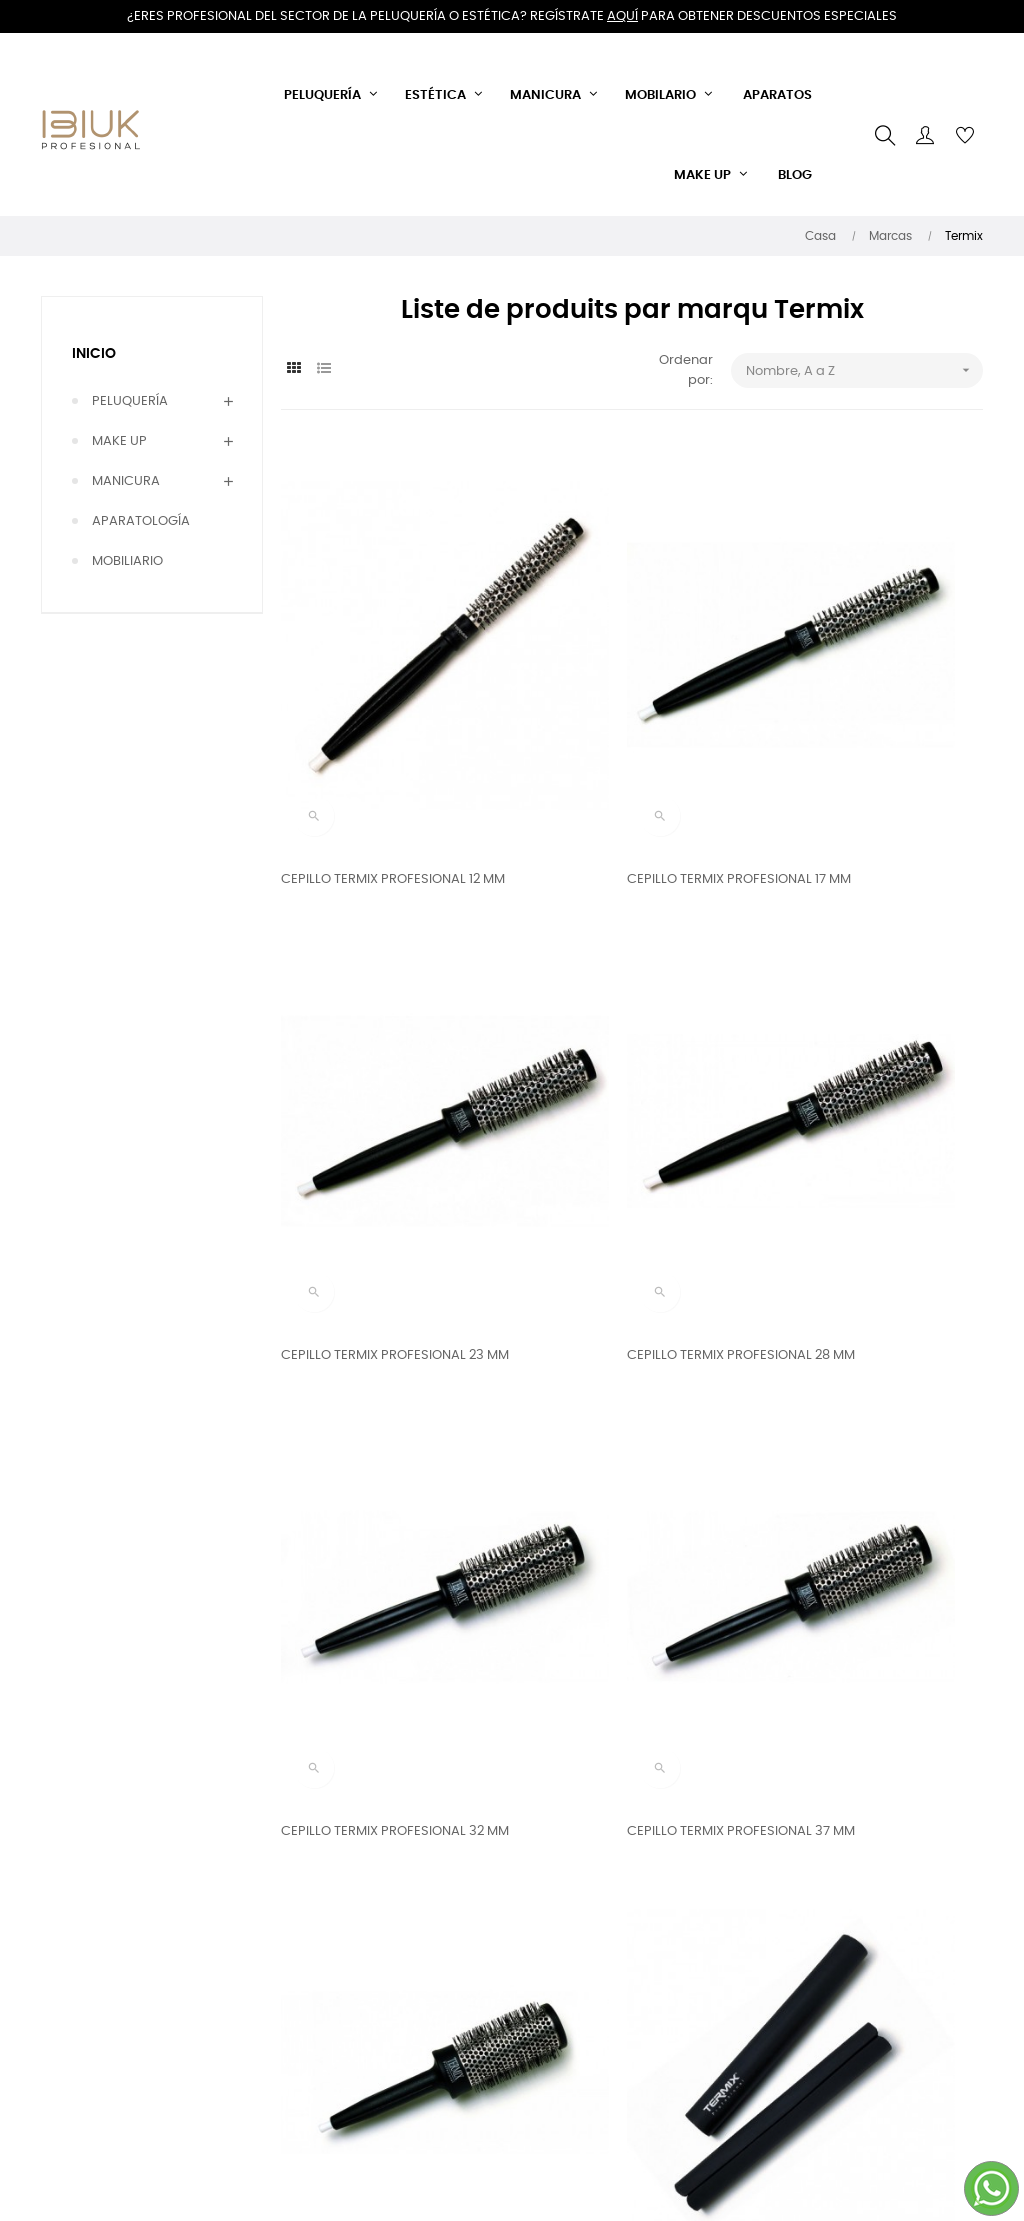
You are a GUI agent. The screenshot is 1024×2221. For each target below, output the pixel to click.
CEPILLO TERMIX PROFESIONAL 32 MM (622, 1120)
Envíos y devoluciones (350, 1910)
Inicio (94, 354)
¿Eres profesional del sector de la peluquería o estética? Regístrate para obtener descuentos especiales (512, 16)
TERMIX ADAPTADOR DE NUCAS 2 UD (622, 1483)
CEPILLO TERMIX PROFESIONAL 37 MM (862, 1120)
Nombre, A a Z (864, 370)
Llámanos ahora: (495, 1944)
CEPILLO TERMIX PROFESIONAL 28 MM (382, 1120)
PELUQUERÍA (130, 401)
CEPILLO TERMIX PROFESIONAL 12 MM (380, 756)
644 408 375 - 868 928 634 (511, 1990)
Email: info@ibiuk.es (503, 2036)
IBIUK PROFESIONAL (500, 2072)
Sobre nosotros (329, 2002)
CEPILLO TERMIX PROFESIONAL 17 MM (620, 756)
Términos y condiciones (320, 1956)
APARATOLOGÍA (141, 521)
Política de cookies (340, 2074)
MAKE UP (119, 441)
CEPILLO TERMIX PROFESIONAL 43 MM (383, 1483)
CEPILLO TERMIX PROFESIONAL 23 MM (862, 756)
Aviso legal (315, 2038)
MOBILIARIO (127, 561)
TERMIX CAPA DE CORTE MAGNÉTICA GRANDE (834, 1483)
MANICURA (126, 481)
